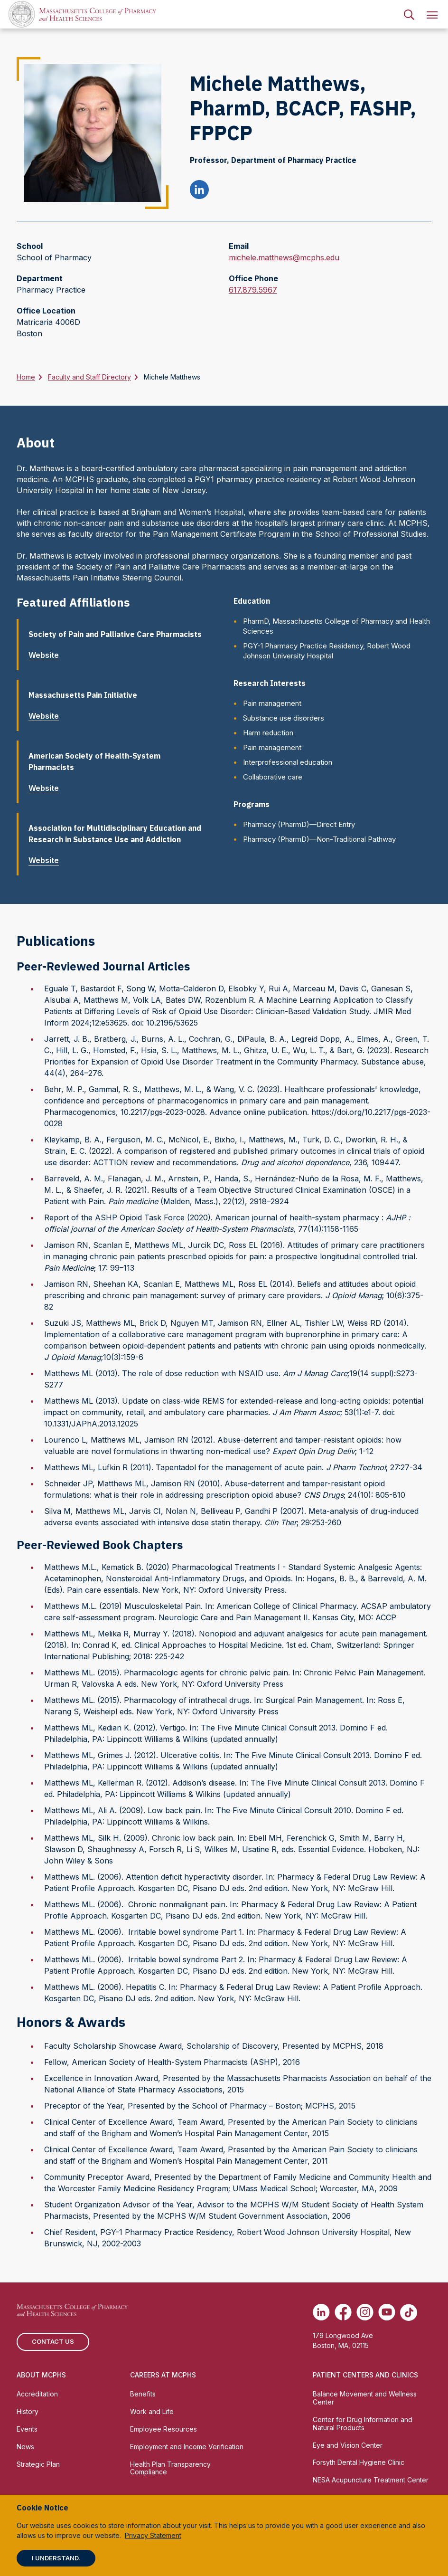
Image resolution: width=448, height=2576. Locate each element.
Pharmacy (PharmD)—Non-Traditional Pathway (319, 839)
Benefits (143, 2394)
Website (47, 655)
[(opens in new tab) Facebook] (343, 2312)
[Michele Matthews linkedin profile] (199, 191)
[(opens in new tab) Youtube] (386, 2312)
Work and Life (152, 2411)
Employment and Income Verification (186, 2447)
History (27, 2411)
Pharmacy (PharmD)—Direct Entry (299, 824)
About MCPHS (41, 2375)
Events (27, 2429)
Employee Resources (163, 2429)
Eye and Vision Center (348, 2445)
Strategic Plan (38, 2464)
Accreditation (37, 2394)
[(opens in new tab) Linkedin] (321, 2312)
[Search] (409, 14)
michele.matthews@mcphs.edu (284, 257)
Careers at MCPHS (163, 2375)
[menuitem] (409, 14)
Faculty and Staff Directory (89, 377)
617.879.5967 (253, 289)
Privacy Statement (153, 2535)
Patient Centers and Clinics (365, 2375)
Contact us (53, 2341)
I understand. (56, 2558)
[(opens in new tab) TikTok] (408, 2312)
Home (26, 377)
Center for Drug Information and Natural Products (362, 2423)
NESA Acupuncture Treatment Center (371, 2480)
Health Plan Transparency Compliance (170, 2468)
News (25, 2447)
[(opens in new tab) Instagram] (364, 2312)
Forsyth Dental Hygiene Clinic (358, 2462)
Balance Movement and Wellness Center (365, 2398)
